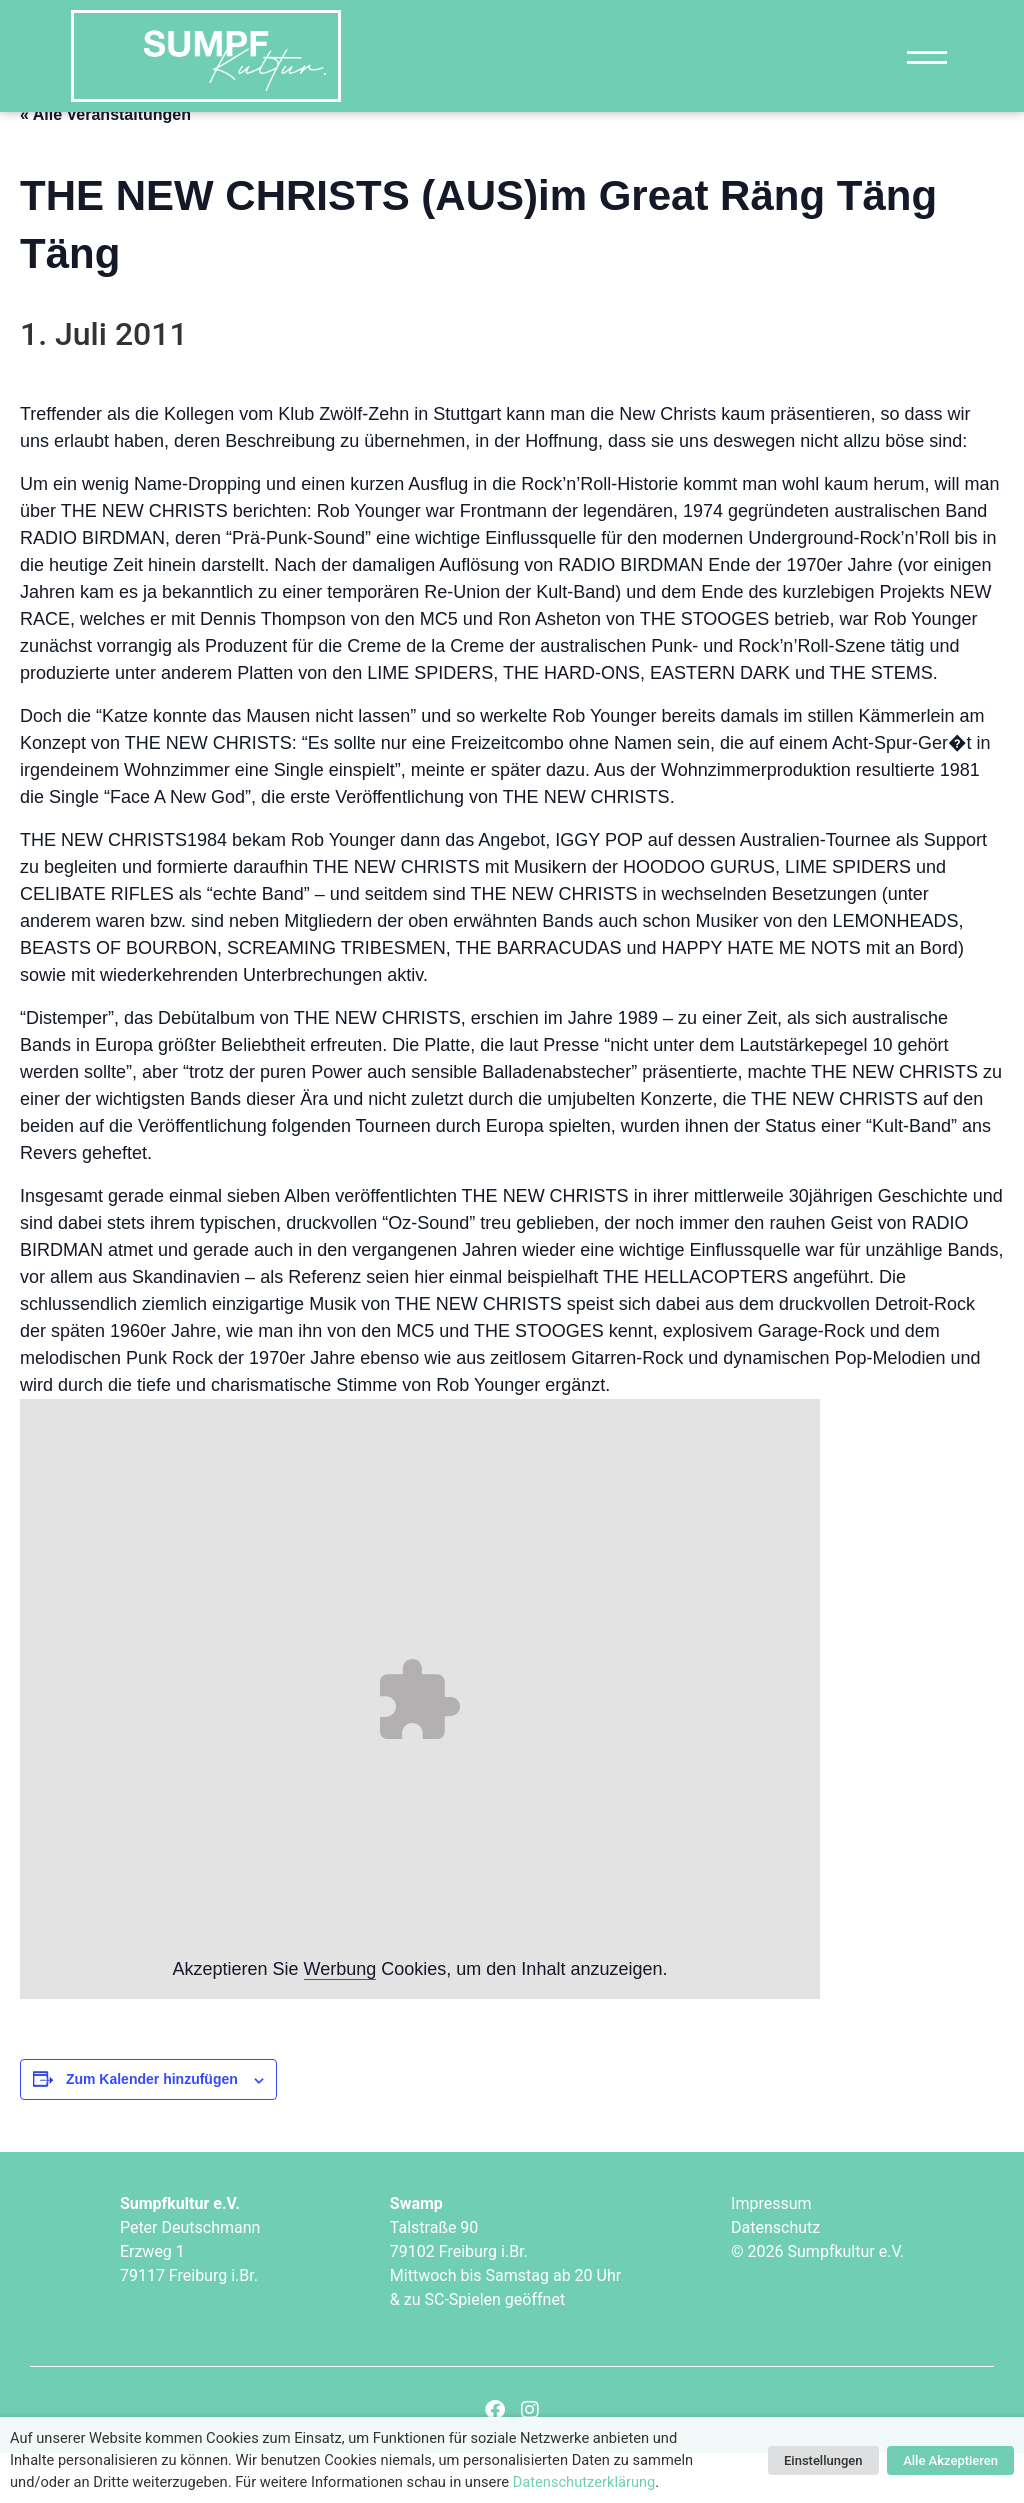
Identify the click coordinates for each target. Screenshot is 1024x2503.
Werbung (340, 2019)
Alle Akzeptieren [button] (950, 2460)
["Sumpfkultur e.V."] (206, 56)
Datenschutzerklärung (584, 2482)
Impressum (771, 2252)
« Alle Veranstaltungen (105, 163)
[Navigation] (927, 56)
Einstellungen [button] (823, 2460)
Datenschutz (775, 2276)
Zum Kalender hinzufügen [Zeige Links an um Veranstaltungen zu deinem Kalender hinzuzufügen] (152, 2129)
